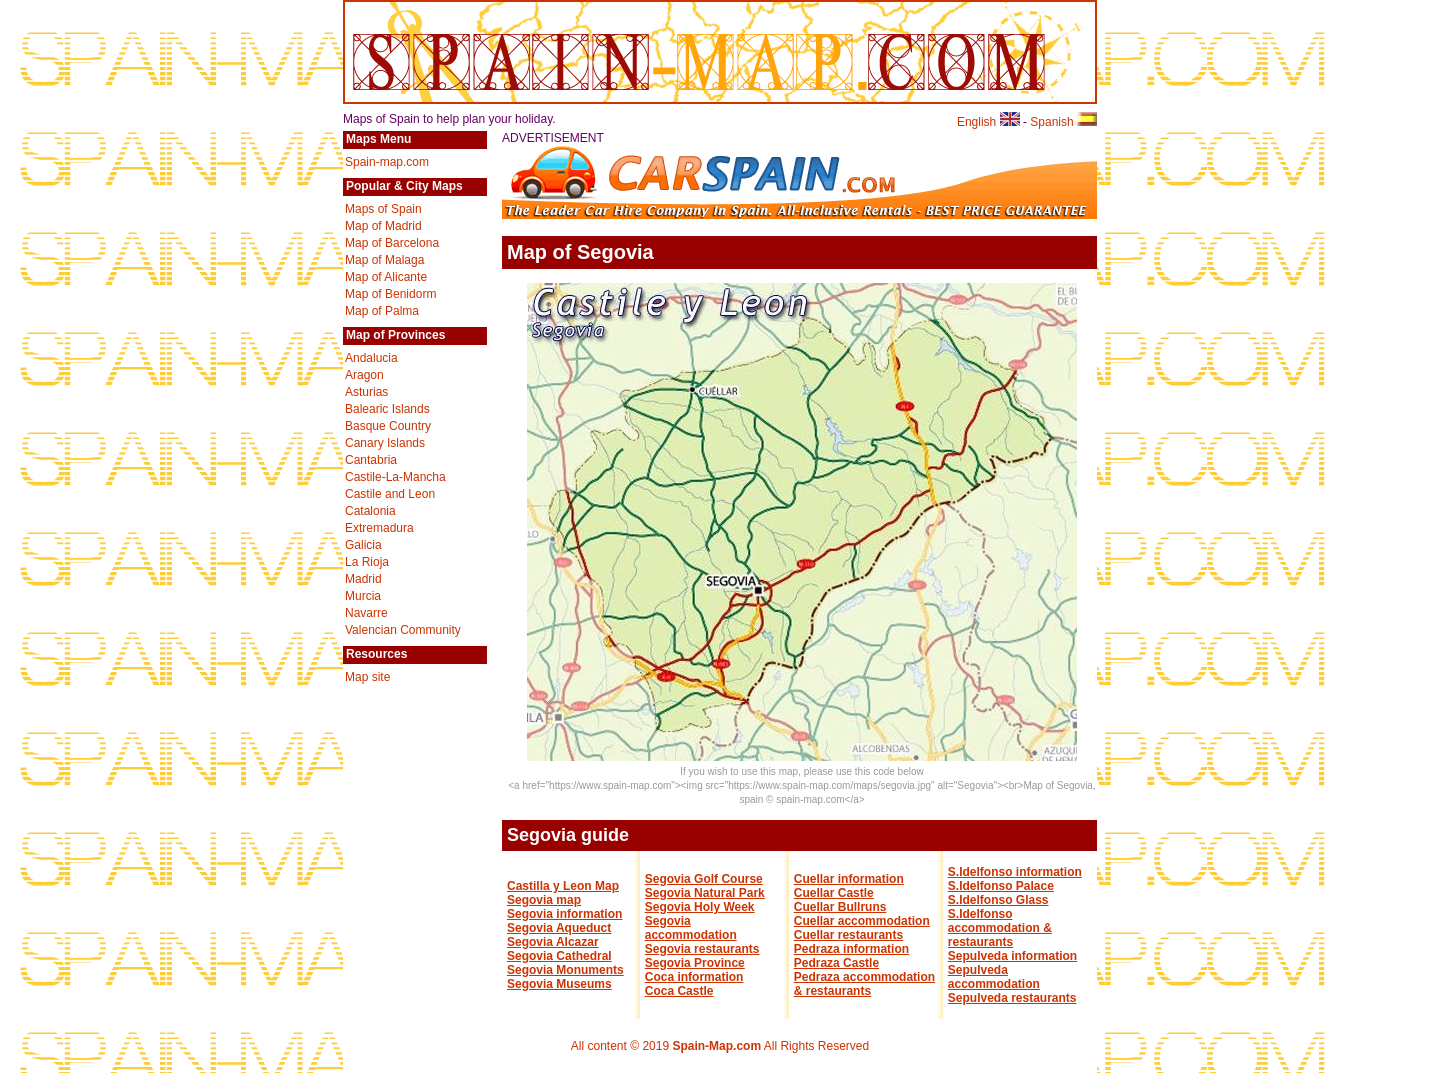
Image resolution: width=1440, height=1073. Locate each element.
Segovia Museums (559, 984)
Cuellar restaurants (848, 935)
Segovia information (564, 914)
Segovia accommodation (691, 928)
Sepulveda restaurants (1012, 998)
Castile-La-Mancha (395, 477)
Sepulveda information (1012, 956)
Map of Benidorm (390, 294)
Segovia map (544, 900)
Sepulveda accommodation (994, 977)
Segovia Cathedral (559, 956)
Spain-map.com (387, 162)
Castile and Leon (390, 494)
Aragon (364, 375)
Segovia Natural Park (705, 893)
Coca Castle (679, 991)
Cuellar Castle (834, 893)
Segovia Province (695, 963)
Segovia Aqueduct (559, 928)
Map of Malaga (384, 260)
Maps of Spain (383, 209)
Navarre (366, 613)
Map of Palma (382, 311)
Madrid (363, 579)
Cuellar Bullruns (840, 907)
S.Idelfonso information (1015, 872)
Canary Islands (385, 443)
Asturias (366, 392)
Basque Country (388, 426)
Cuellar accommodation (862, 921)
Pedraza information (851, 949)
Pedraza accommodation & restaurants (864, 984)
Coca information (694, 977)
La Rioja (367, 562)
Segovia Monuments (565, 970)
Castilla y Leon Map (563, 886)
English (988, 122)
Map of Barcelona (392, 243)
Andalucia (371, 358)
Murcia (363, 596)
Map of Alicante (386, 277)
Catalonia (370, 511)
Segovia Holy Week (700, 907)
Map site (367, 677)
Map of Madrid (383, 226)
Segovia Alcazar (553, 942)
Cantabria (371, 460)
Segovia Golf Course (704, 879)
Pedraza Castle (836, 963)
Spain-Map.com (716, 1046)
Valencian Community (403, 630)
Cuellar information (849, 879)
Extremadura (379, 528)
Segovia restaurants (702, 949)
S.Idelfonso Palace (1001, 886)
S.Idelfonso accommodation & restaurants (1000, 928)
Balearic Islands (387, 409)
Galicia (363, 545)
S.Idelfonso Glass (998, 900)
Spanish (1063, 122)
